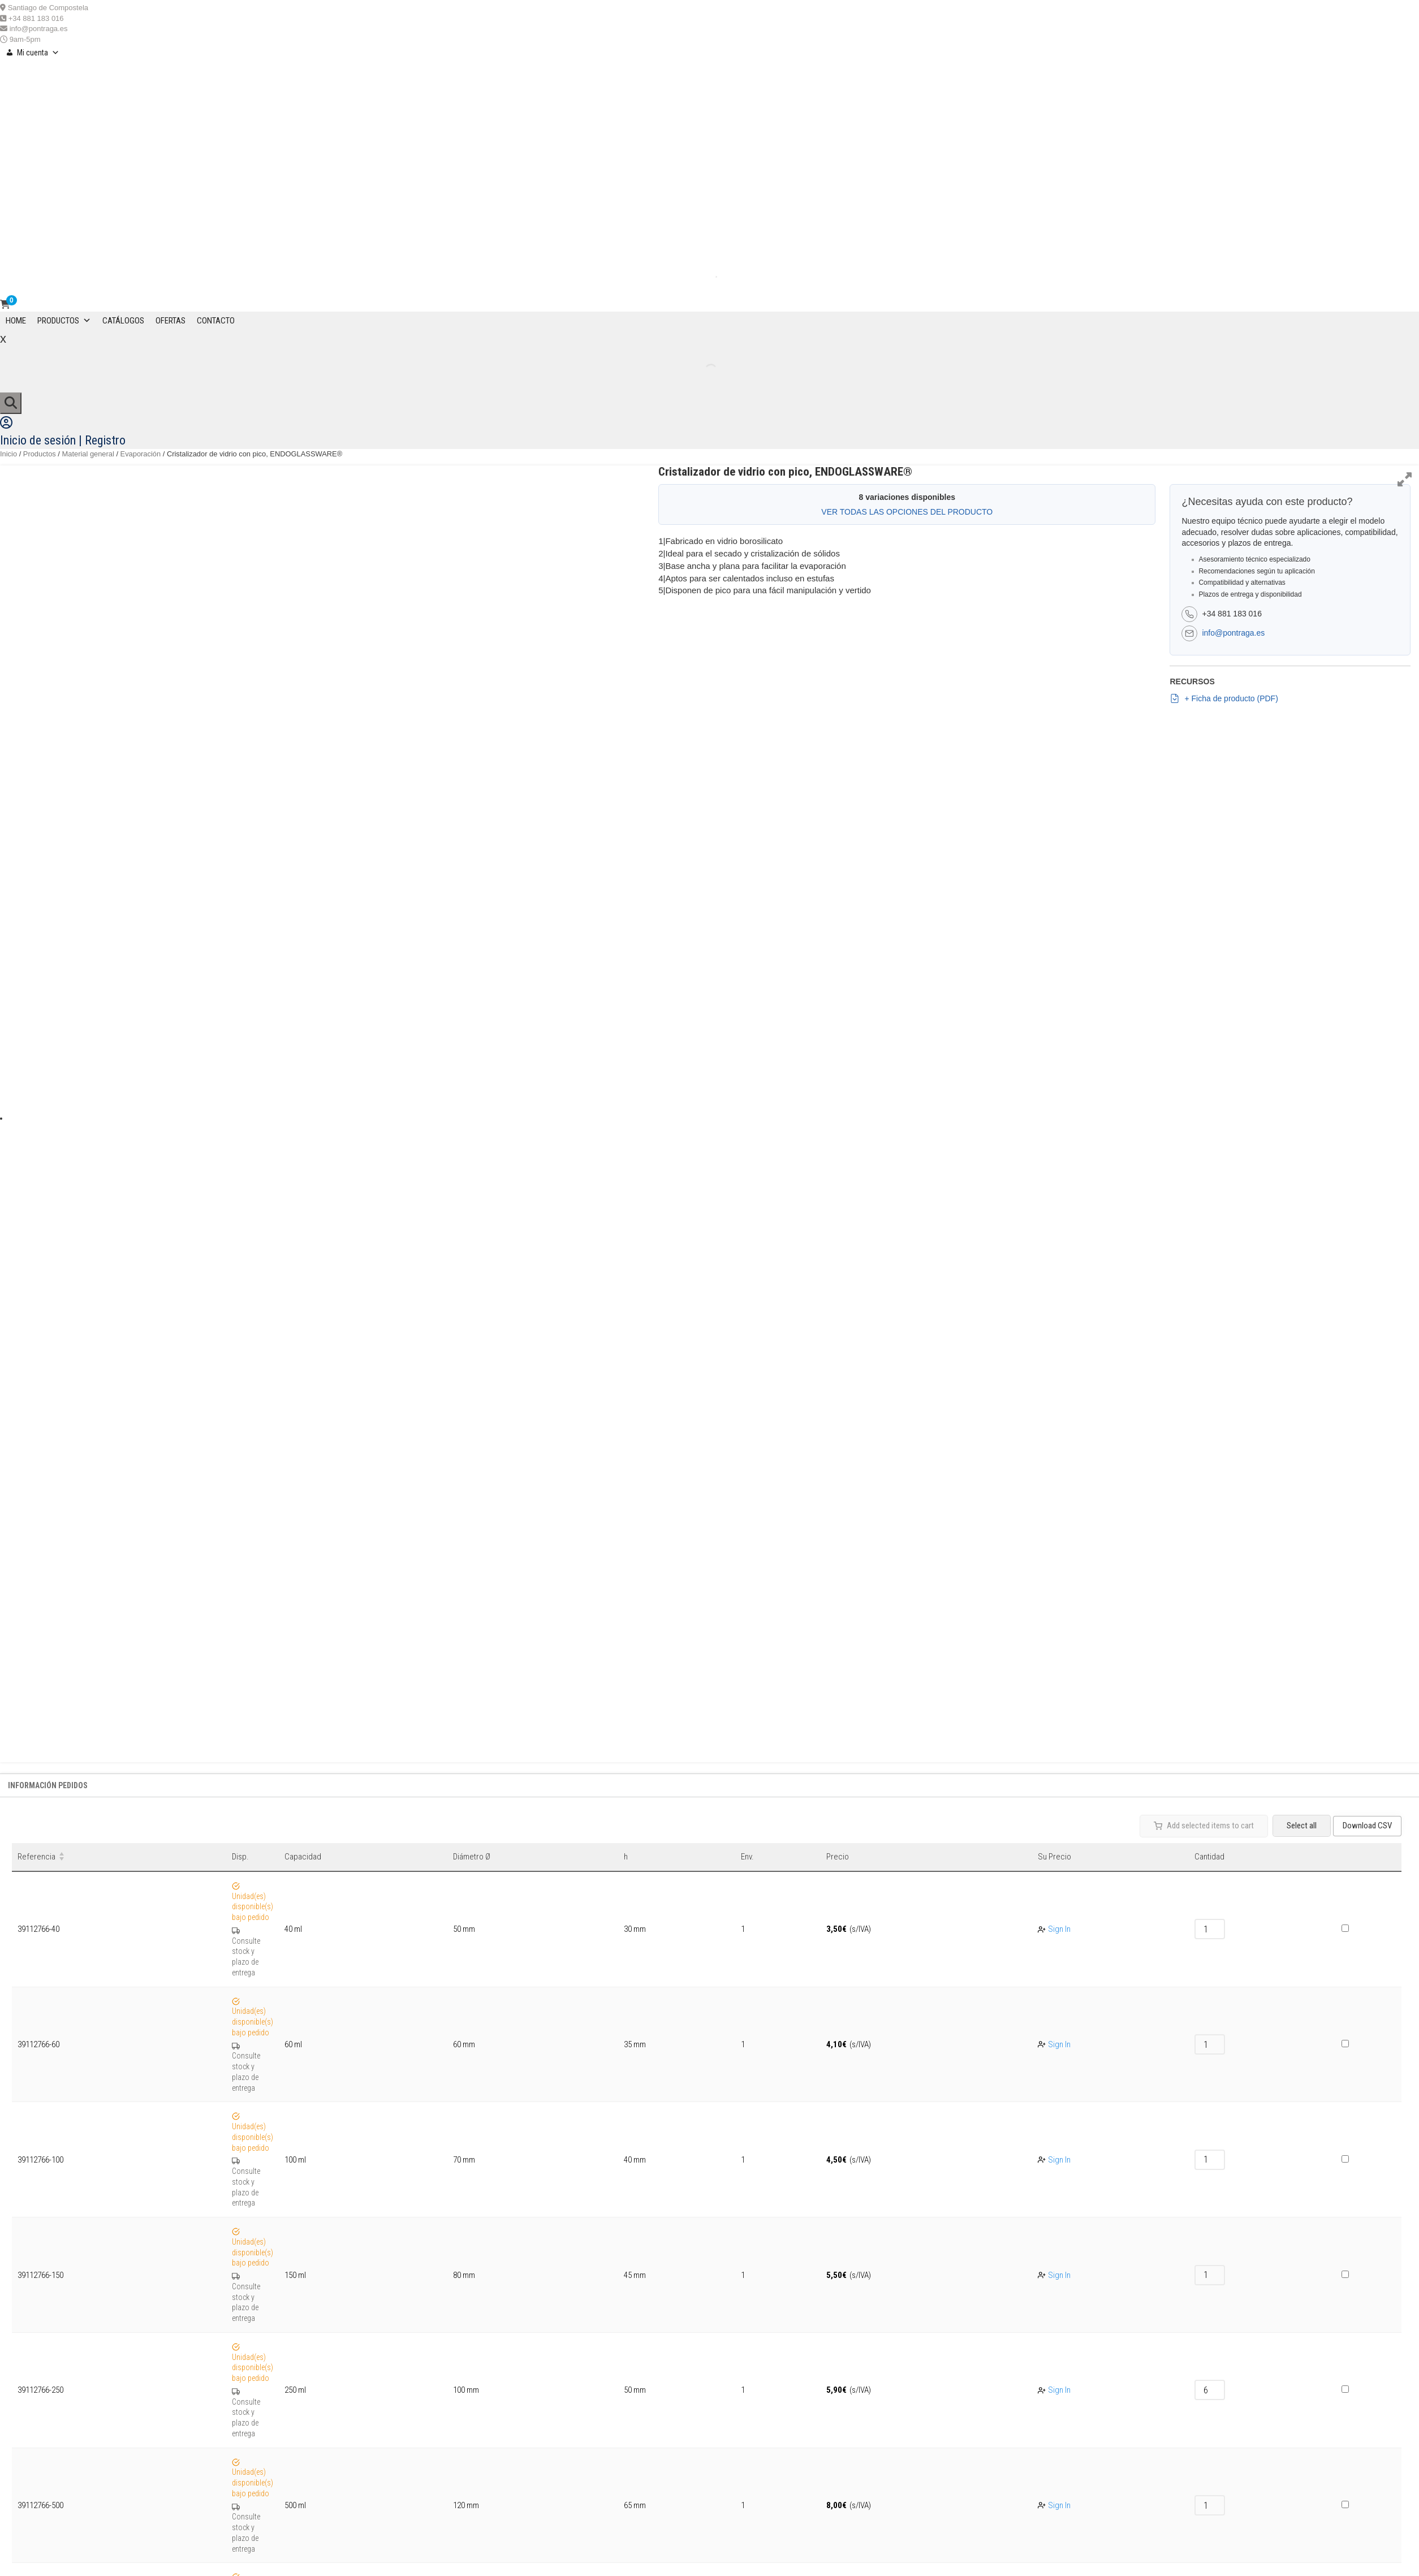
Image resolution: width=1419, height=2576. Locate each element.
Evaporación (140, 454)
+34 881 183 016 (36, 18)
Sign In (1059, 1929)
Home (16, 321)
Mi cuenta (38, 53)
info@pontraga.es (39, 28)
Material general (88, 454)
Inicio (8, 454)
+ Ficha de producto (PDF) (1224, 698)
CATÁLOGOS (123, 321)
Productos (64, 321)
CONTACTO (216, 321)
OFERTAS (171, 321)
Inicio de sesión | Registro (63, 440)
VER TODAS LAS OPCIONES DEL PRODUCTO (907, 511)
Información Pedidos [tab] (48, 1785)
